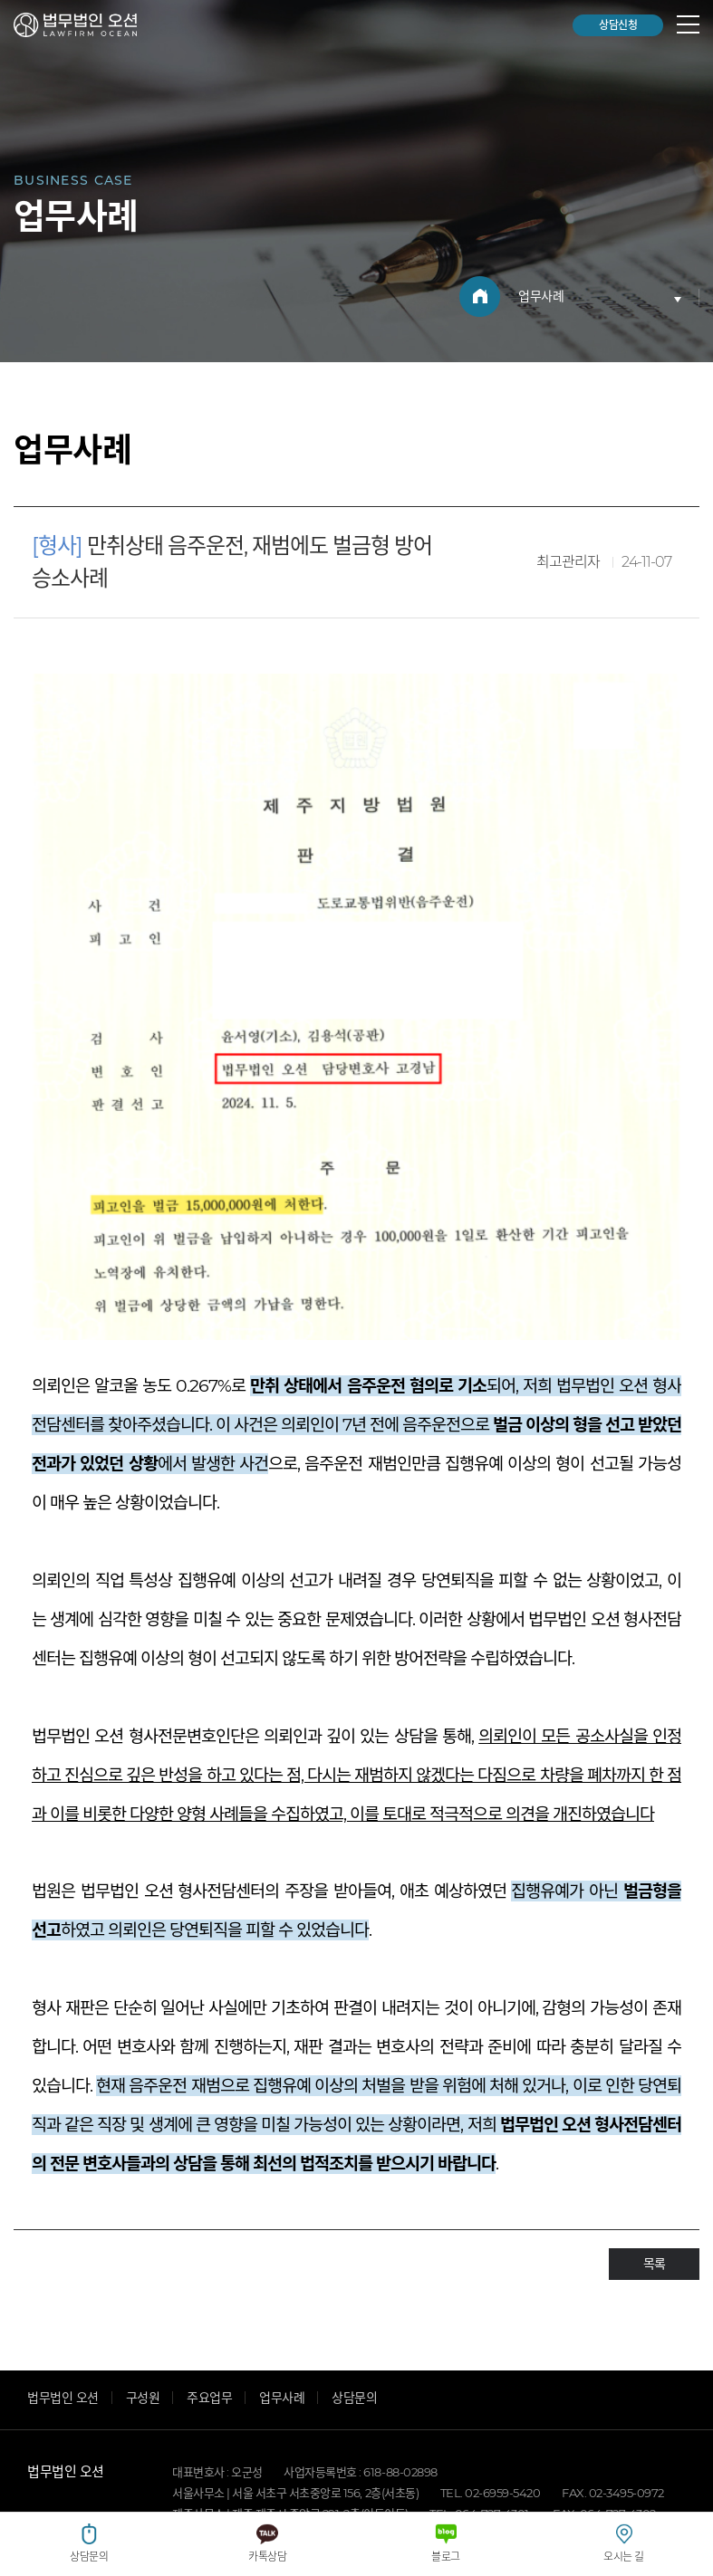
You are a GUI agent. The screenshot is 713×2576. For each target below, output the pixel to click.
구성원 (143, 2289)
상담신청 (618, 25)
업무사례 (281, 2289)
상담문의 (354, 2289)
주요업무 (209, 2289)
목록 (654, 2155)
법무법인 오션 (75, 25)
